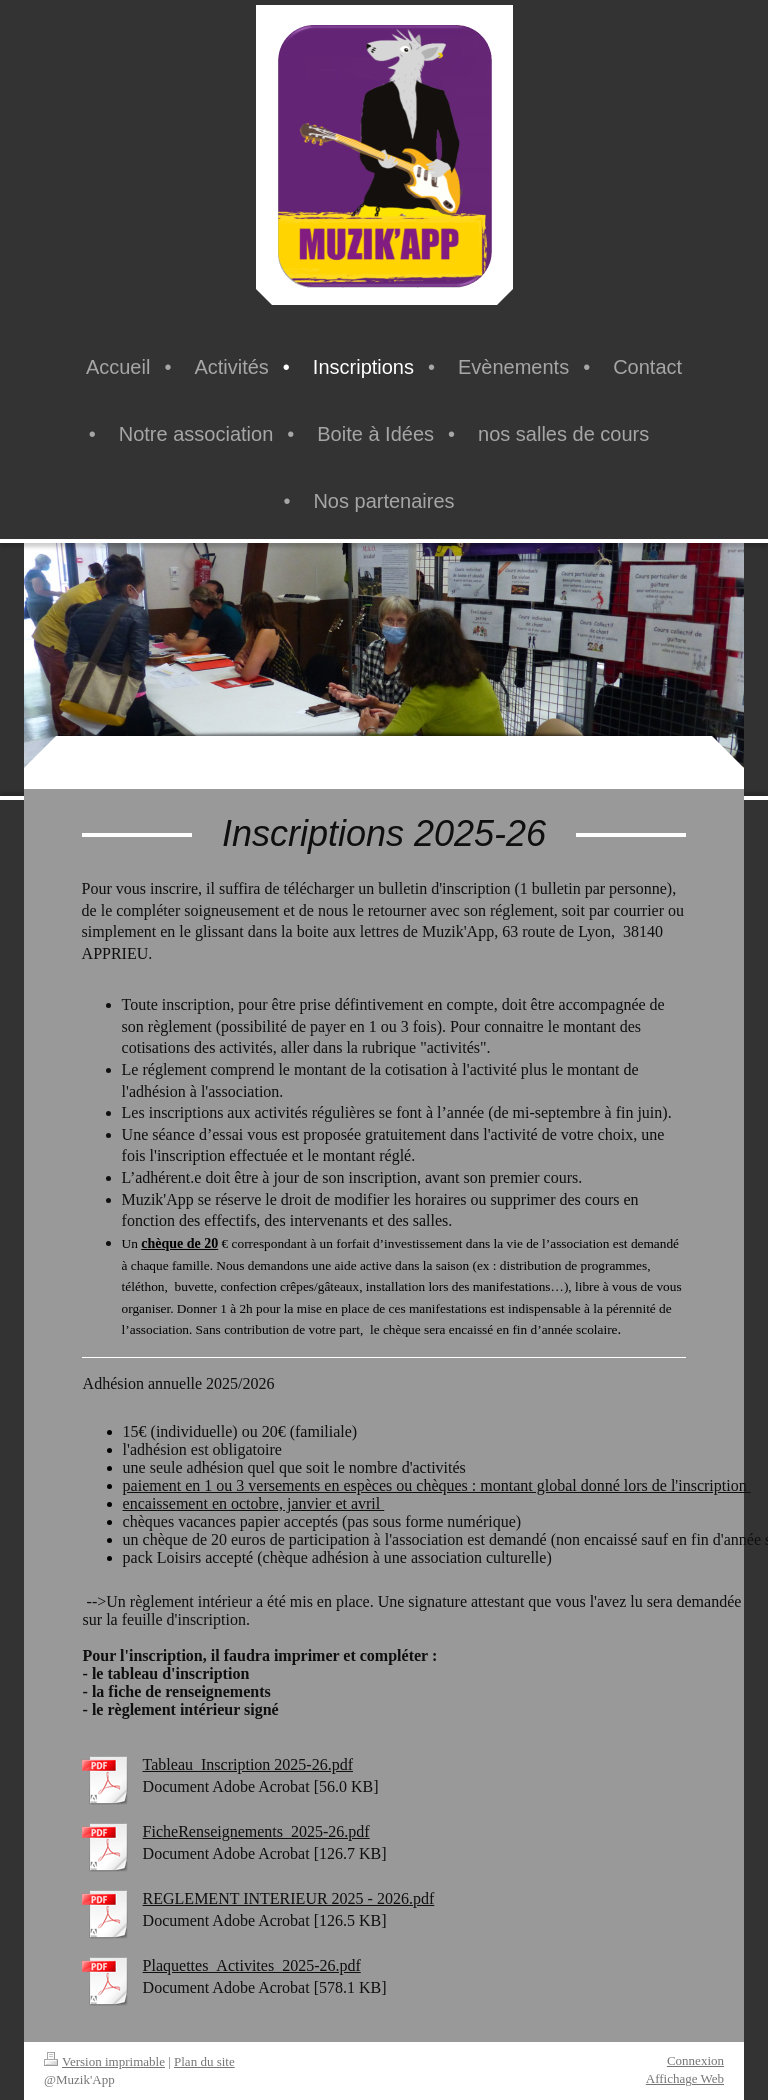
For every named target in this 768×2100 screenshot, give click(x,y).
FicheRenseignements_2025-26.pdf (256, 1831)
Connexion (695, 2060)
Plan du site (204, 2061)
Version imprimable (104, 2061)
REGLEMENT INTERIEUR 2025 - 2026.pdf (289, 1898)
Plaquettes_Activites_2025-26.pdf (252, 1965)
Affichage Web (685, 2078)
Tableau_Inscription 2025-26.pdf (248, 1764)
